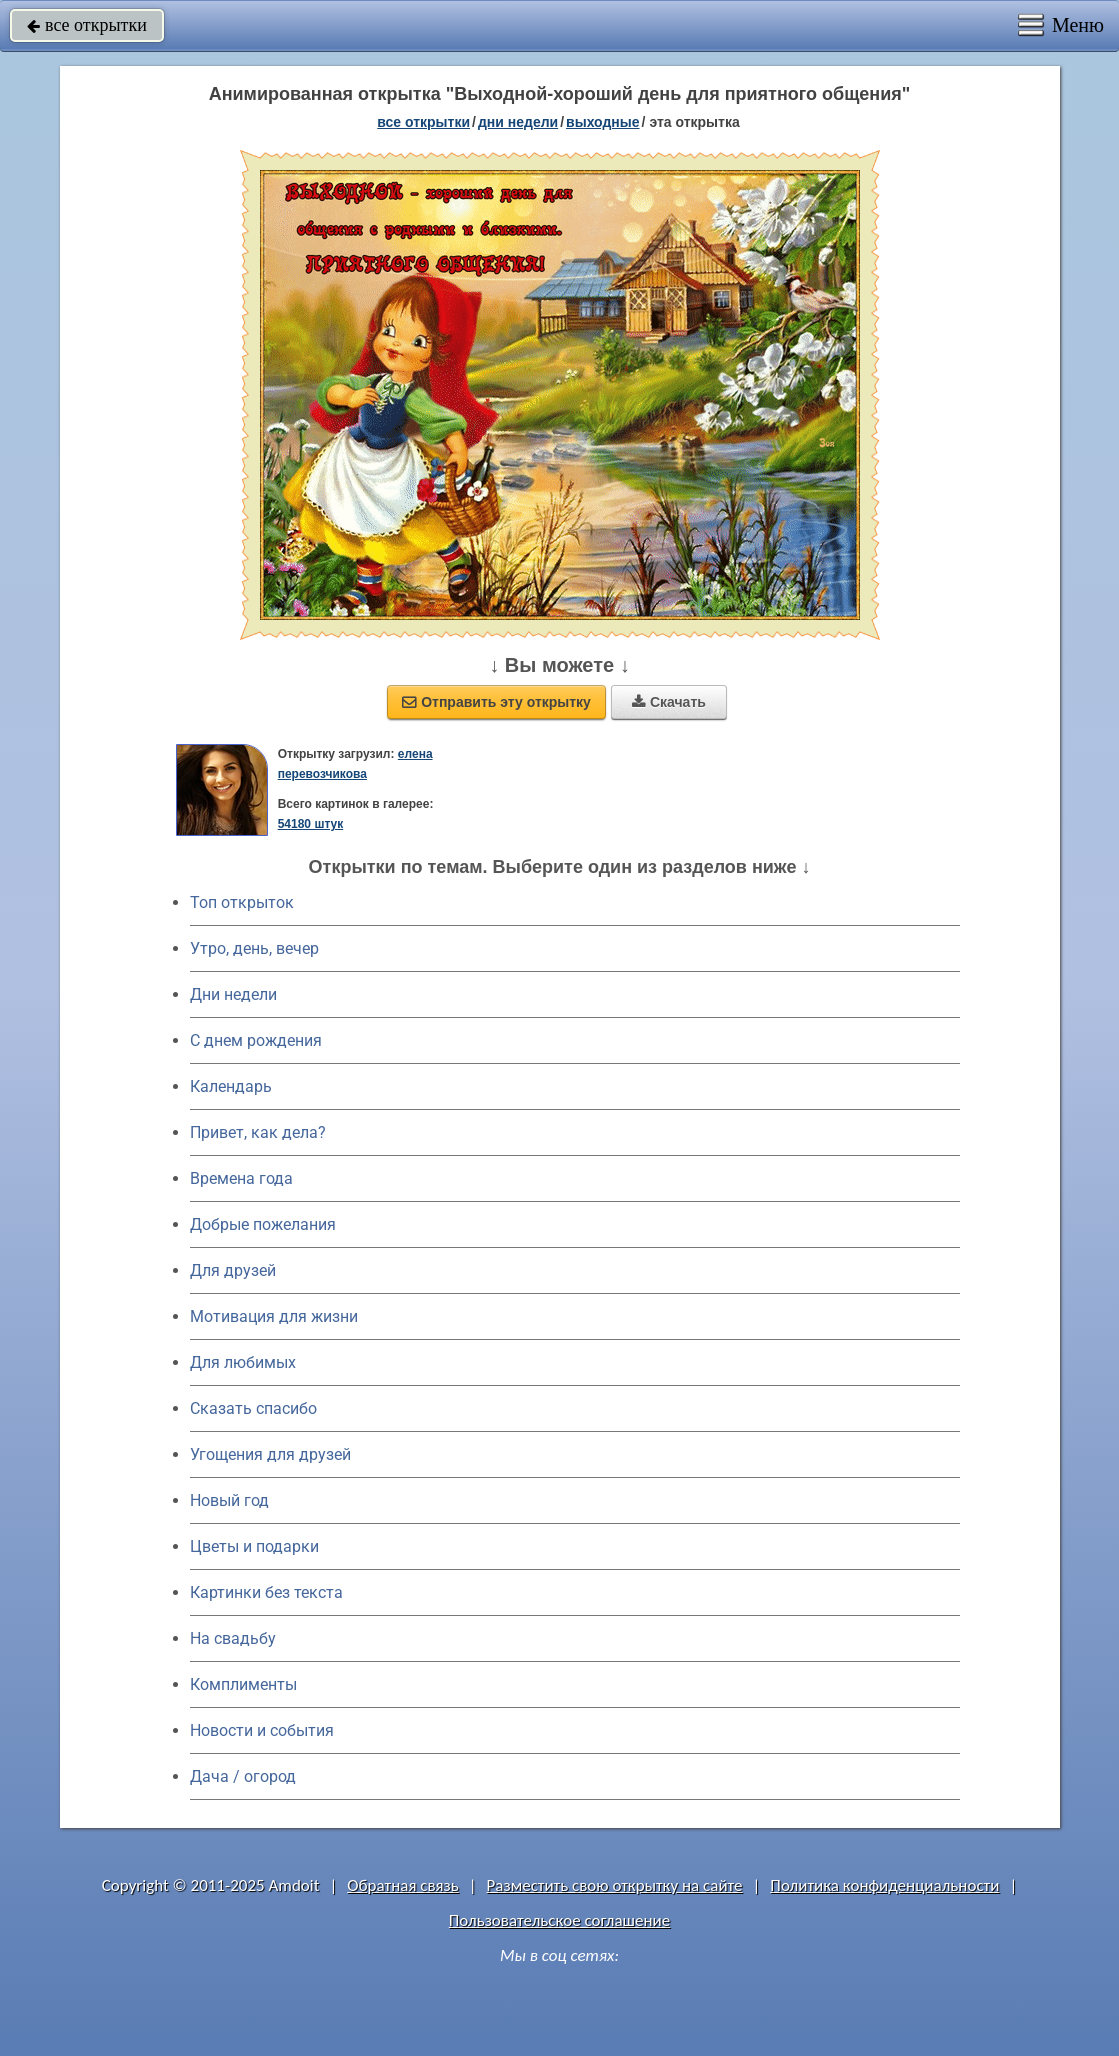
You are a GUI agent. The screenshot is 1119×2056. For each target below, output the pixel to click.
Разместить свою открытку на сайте (615, 1885)
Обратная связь (403, 1885)
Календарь (231, 1086)
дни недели (518, 122)
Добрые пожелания (263, 1224)
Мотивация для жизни (274, 1316)
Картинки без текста (266, 1592)
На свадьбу (233, 1638)
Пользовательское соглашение (559, 1920)
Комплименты (243, 1684)
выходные (602, 122)
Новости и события (262, 1730)
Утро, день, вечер (254, 948)
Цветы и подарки (254, 1546)
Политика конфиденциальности (884, 1885)
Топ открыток (242, 902)
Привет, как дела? (258, 1132)
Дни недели (233, 994)
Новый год (229, 1500)
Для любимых (243, 1362)
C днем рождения (256, 1040)
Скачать (669, 702)
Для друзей (233, 1270)
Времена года (241, 1178)
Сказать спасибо (253, 1408)
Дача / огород (243, 1776)
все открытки (87, 25)
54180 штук (311, 824)
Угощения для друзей (270, 1454)
